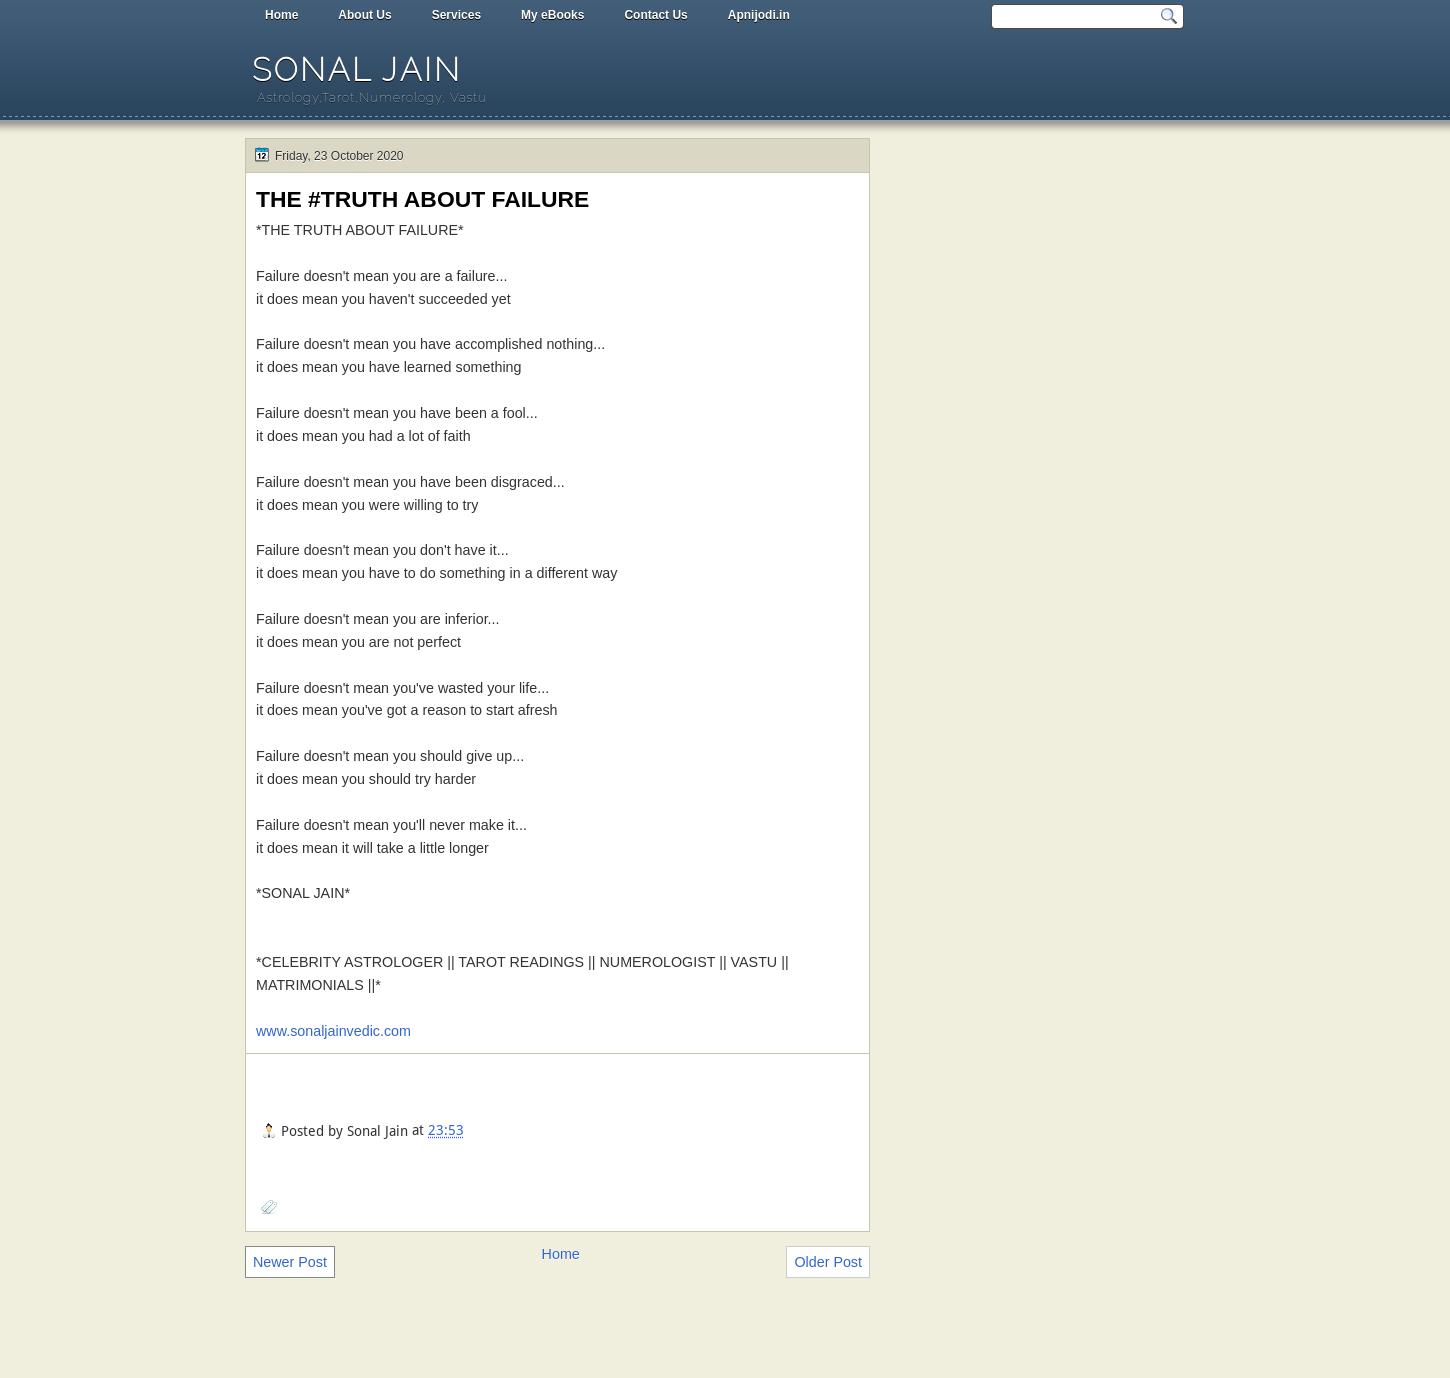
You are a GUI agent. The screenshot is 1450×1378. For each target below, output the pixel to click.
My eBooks (552, 15)
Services (456, 15)
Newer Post (290, 1262)
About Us (364, 15)
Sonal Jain (357, 69)
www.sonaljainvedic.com (333, 1031)
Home (281, 15)
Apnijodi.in (759, 15)
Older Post (828, 1262)
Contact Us (655, 15)
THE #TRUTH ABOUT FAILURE (422, 199)
